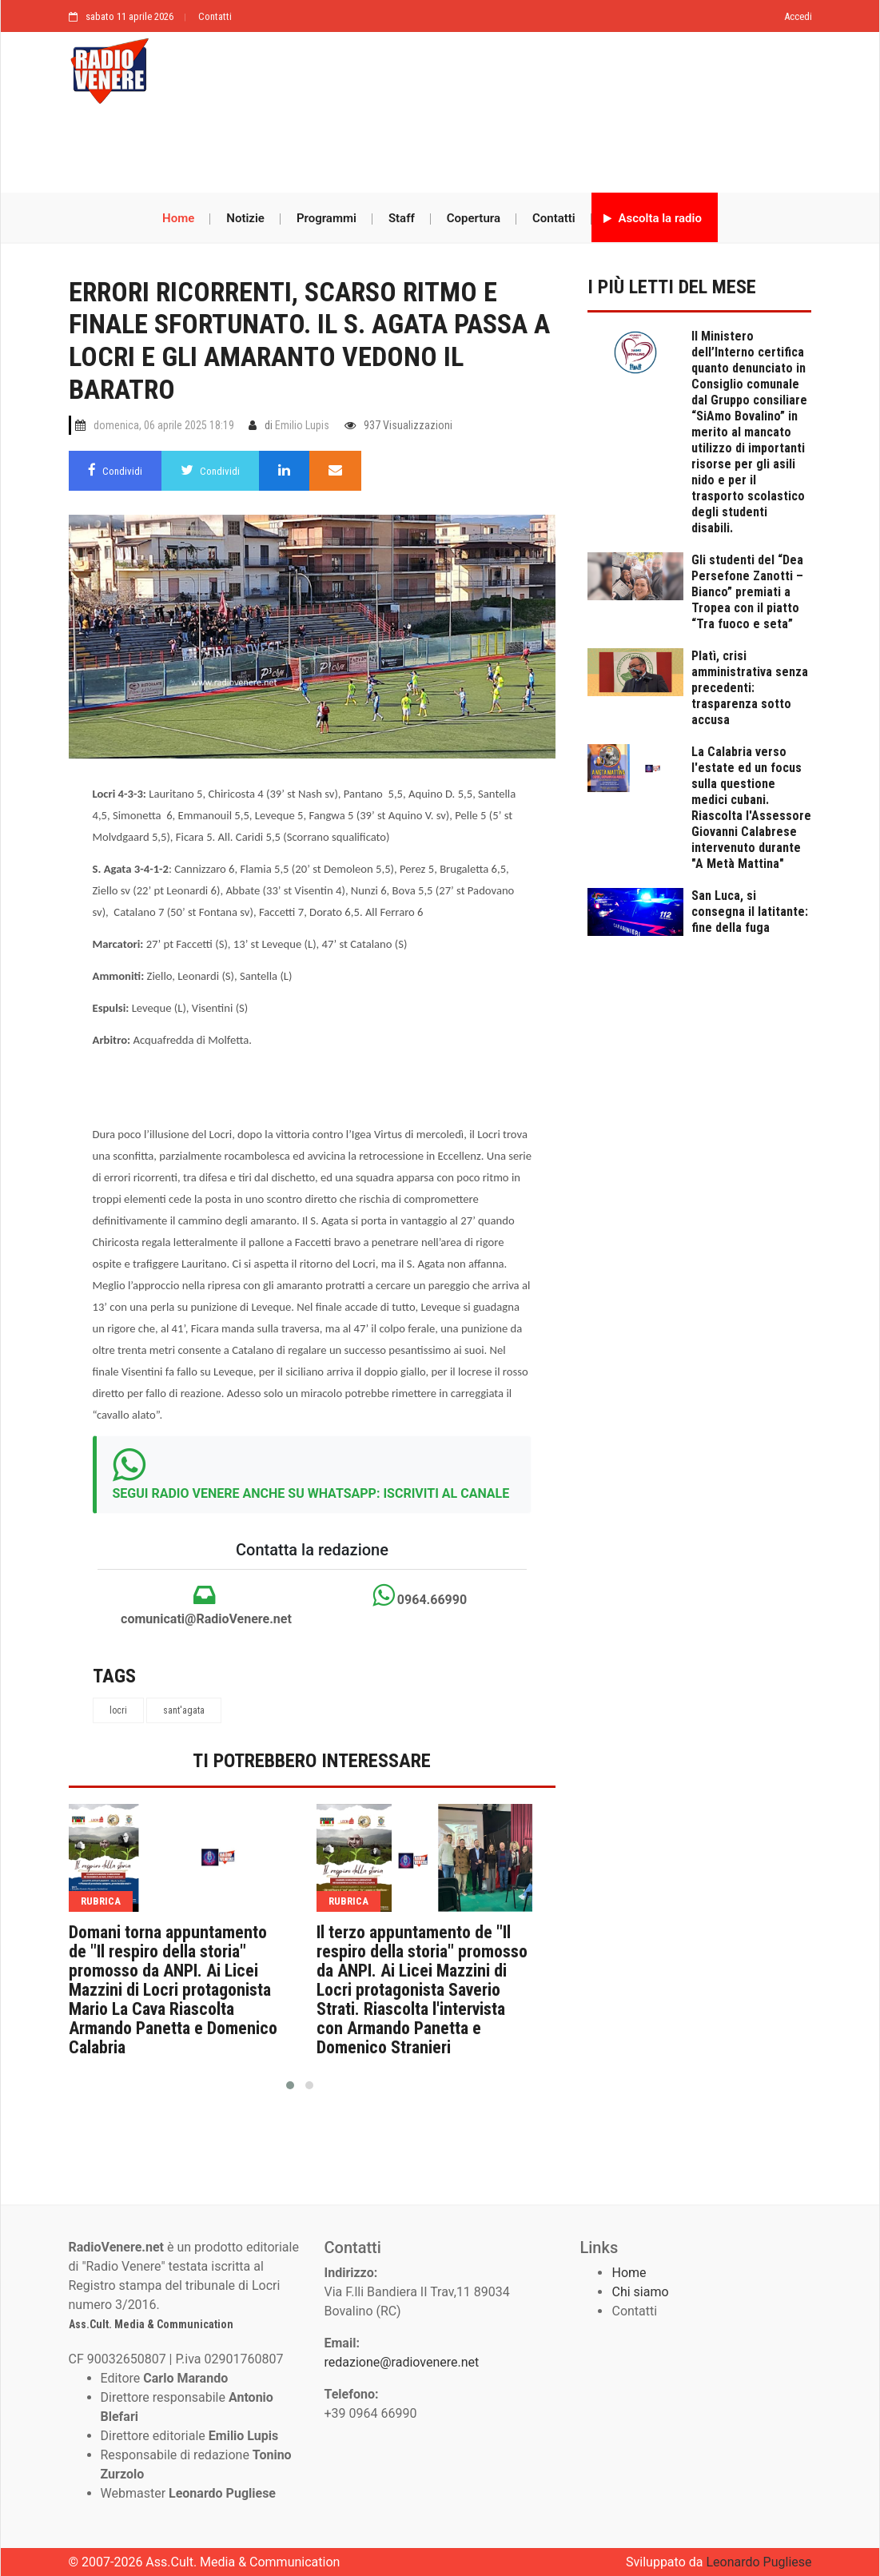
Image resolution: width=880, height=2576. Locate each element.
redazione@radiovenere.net (401, 2362)
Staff (401, 218)
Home (178, 218)
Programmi (326, 218)
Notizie (245, 218)
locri (118, 1710)
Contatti (215, 16)
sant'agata (184, 1710)
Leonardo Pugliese (758, 2562)
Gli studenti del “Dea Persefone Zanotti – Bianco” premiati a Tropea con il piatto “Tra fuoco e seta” (747, 591)
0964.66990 (419, 1595)
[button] (290, 2085)
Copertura (473, 218)
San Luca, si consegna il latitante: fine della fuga (749, 911)
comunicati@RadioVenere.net (204, 1604)
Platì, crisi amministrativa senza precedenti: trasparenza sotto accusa (749, 687)
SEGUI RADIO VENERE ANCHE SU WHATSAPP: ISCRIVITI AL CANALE (311, 1493)
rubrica (101, 1901)
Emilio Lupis (302, 425)
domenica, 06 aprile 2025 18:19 (164, 425)
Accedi (798, 16)
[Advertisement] (440, 149)
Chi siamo (639, 2291)
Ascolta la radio (652, 218)
